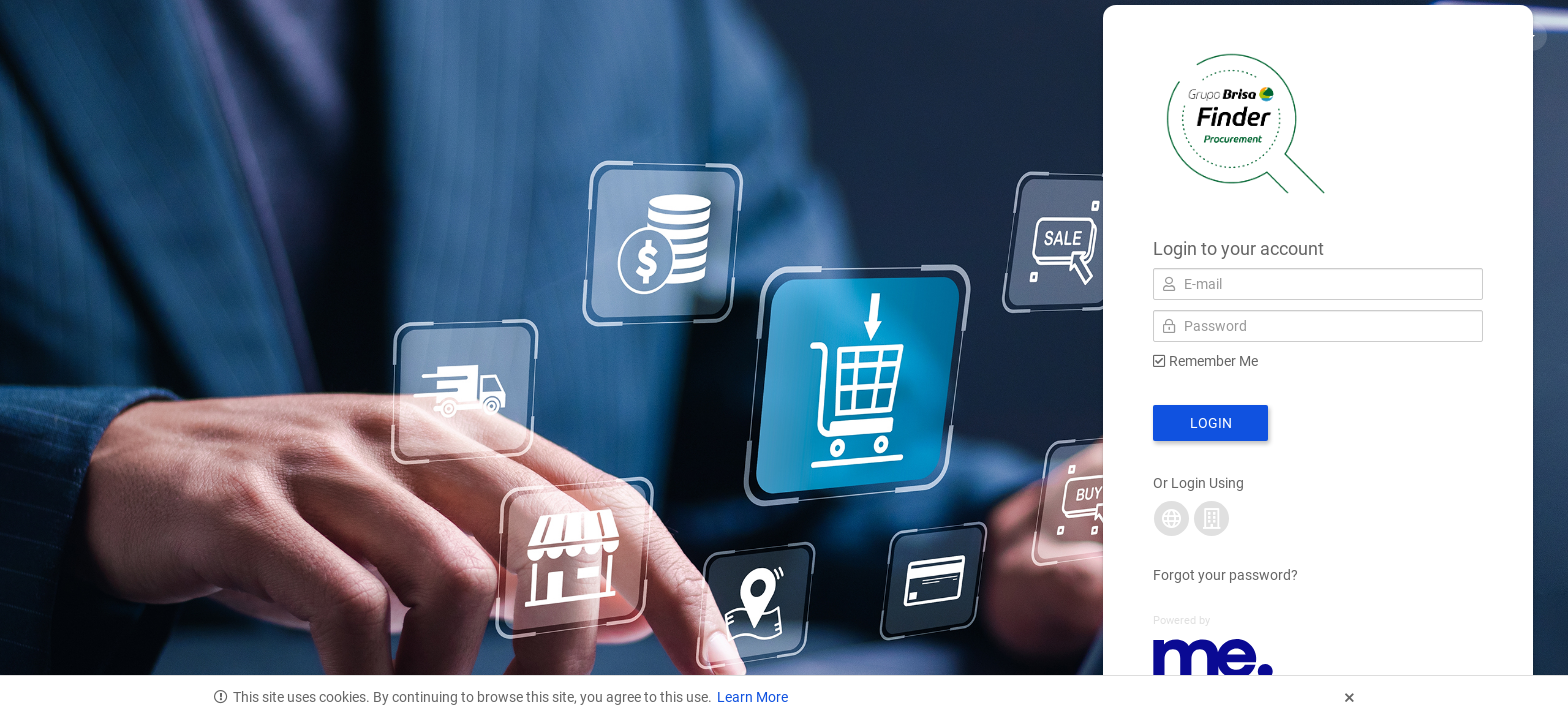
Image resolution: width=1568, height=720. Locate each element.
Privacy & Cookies (1381, 35)
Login (1211, 423)
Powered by (1181, 620)
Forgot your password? (1225, 575)
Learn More (752, 697)
